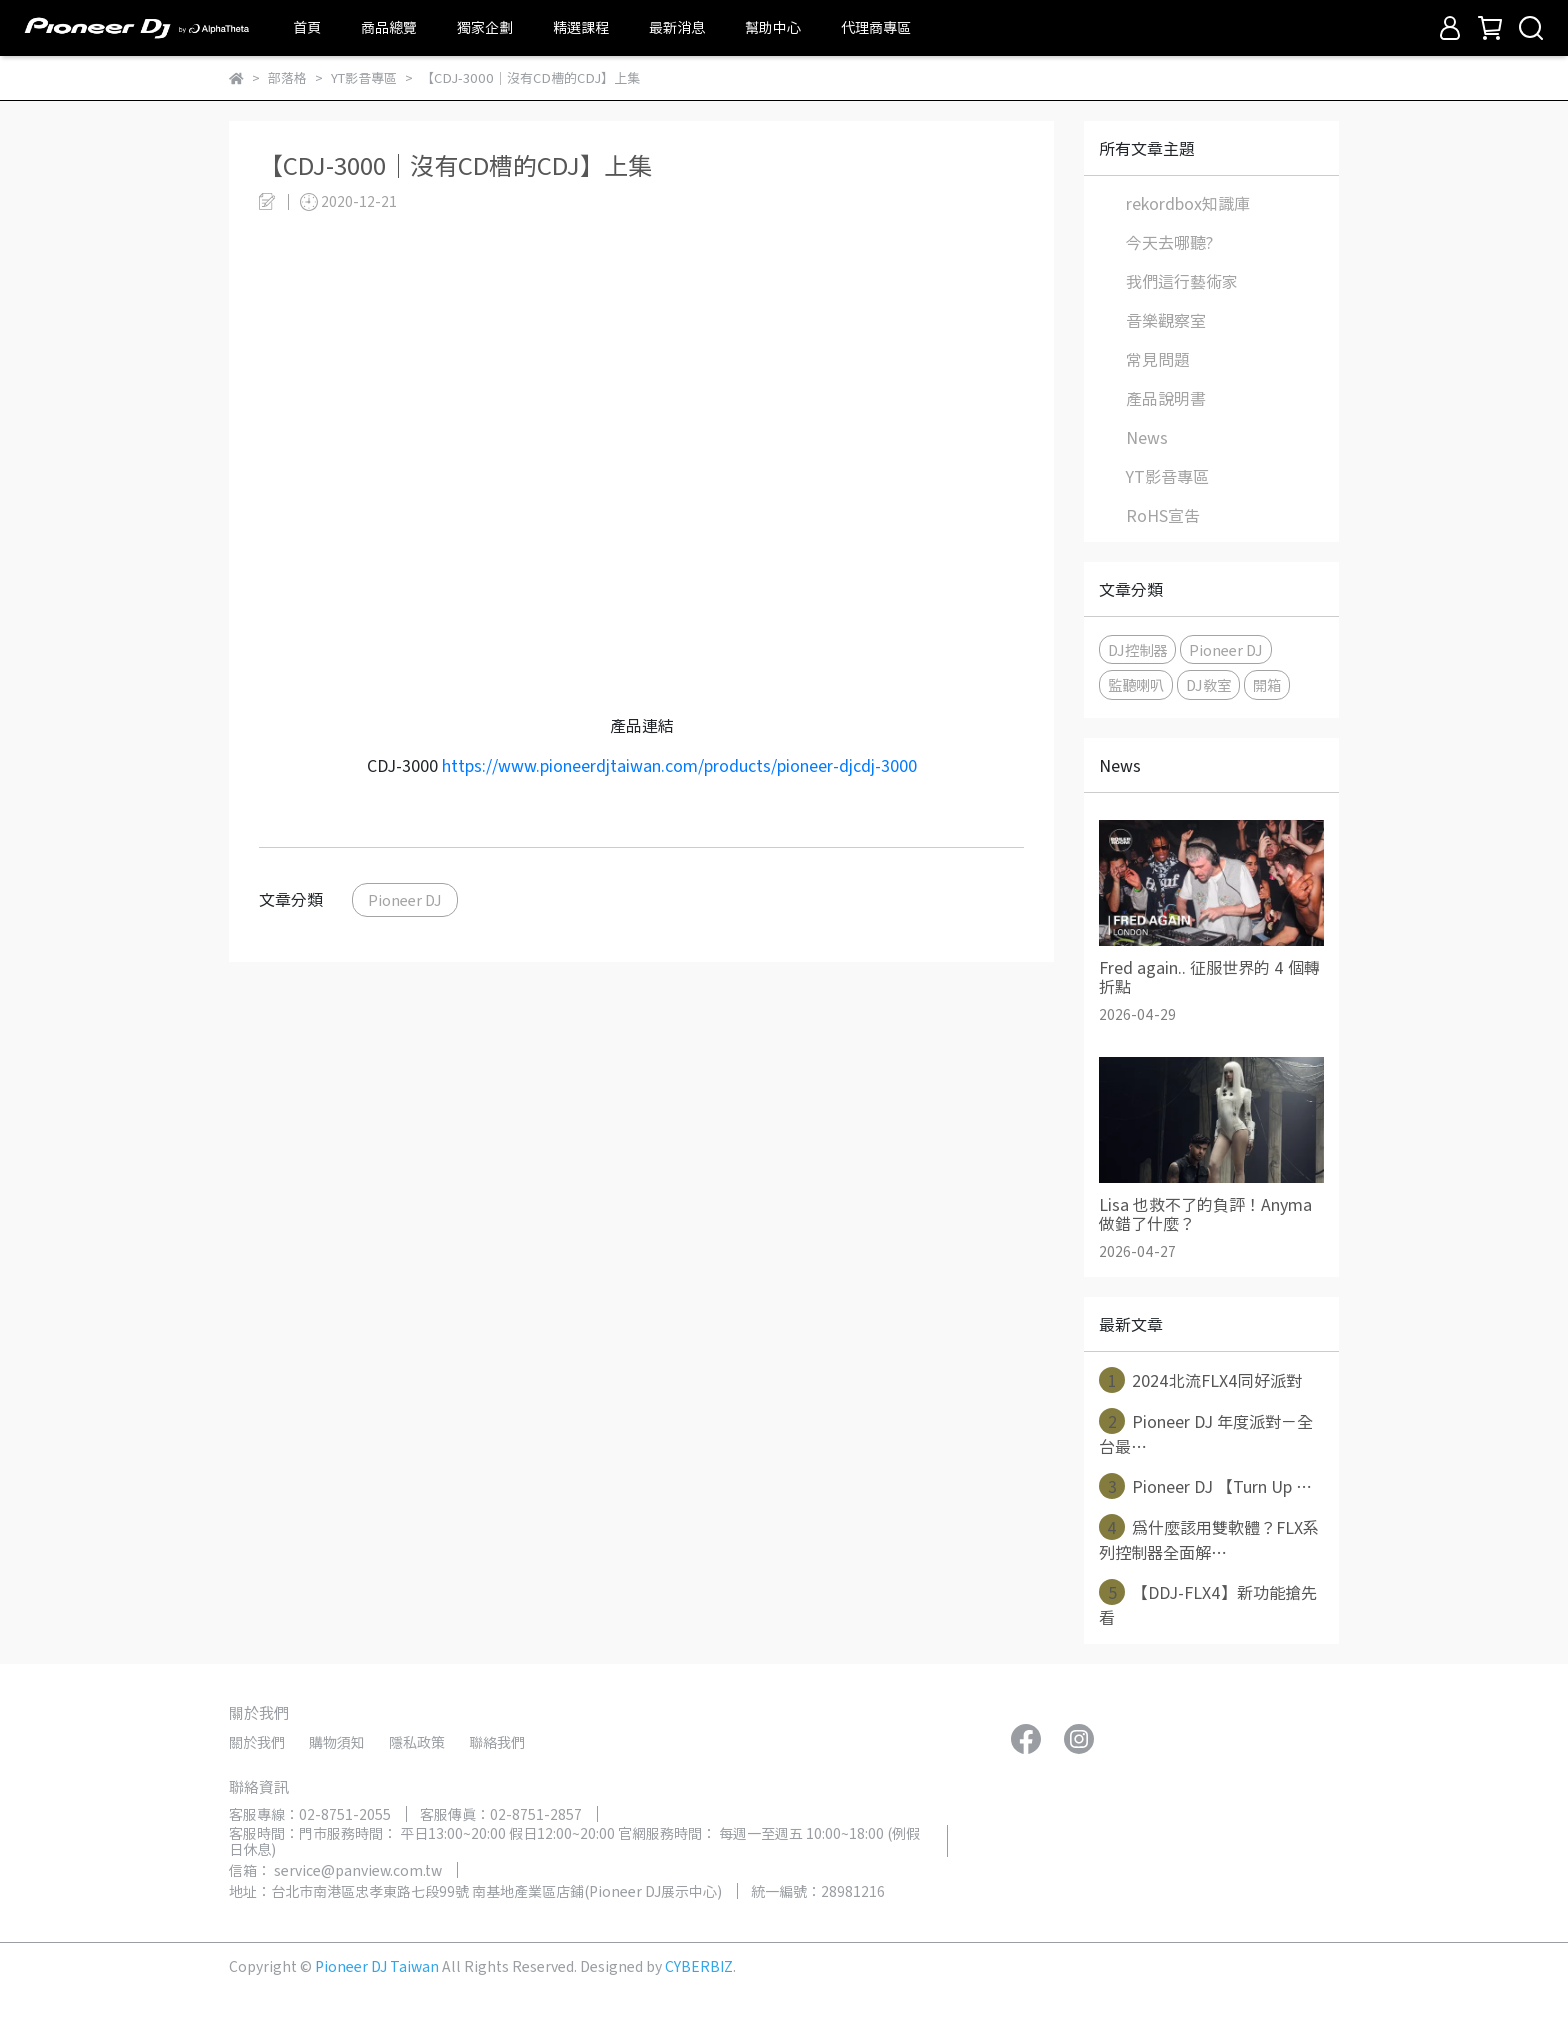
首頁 (307, 27)
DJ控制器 (1137, 649)
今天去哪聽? (1169, 242)
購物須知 (337, 1742)
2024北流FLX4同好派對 (1200, 1380)
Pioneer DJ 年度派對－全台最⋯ (1206, 1433)
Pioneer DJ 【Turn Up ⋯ (1205, 1486)
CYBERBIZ (699, 1966)
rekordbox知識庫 (1188, 203)
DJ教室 (1208, 684)
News (1147, 437)
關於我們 (257, 1742)
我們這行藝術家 (1182, 281)
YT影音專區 (1167, 476)
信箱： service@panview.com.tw (335, 1870)
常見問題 (1158, 359)
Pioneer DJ (405, 899)
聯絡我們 (497, 1742)
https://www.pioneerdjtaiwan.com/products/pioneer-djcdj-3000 (679, 765)
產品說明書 (1166, 398)
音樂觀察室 (1166, 320)
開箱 (1267, 684)
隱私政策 (417, 1742)
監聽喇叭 (1136, 684)
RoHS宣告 (1163, 515)
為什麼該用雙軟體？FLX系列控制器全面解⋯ (1209, 1539)
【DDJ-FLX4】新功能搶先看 (1208, 1604)
